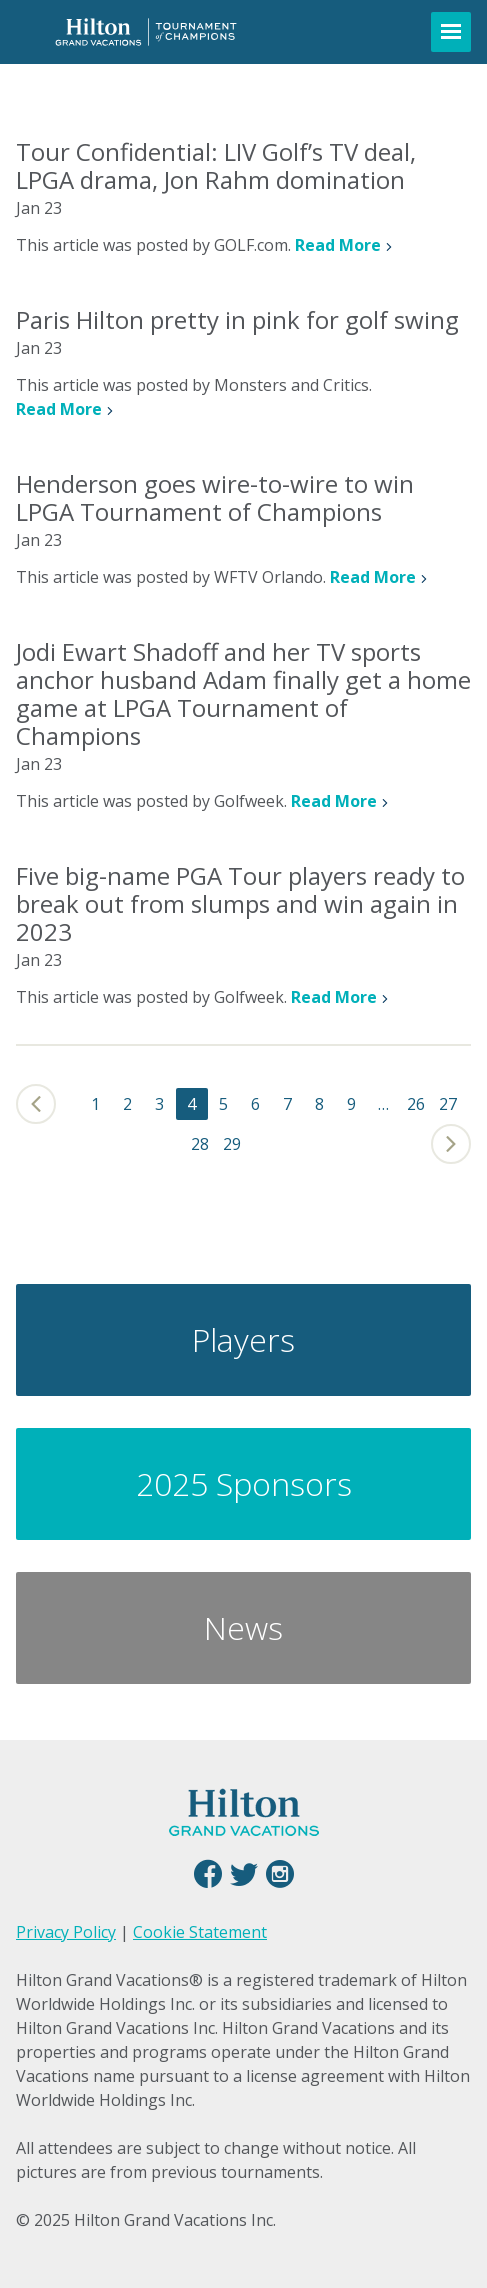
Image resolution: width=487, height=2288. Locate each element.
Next (447, 1144)
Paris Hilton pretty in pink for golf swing (237, 319)
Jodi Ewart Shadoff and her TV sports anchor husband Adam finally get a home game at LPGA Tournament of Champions (243, 693)
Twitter (244, 1874)
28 (200, 1144)
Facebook (208, 1874)
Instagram (280, 1874)
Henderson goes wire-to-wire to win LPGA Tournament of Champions (215, 497)
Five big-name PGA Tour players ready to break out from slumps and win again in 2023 (240, 903)
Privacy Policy (66, 1932)
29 (232, 1144)
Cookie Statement (200, 1932)
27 (448, 1104)
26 (416, 1104)
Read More (338, 245)
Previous (40, 1104)
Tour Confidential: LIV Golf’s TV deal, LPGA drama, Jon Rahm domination (216, 165)
